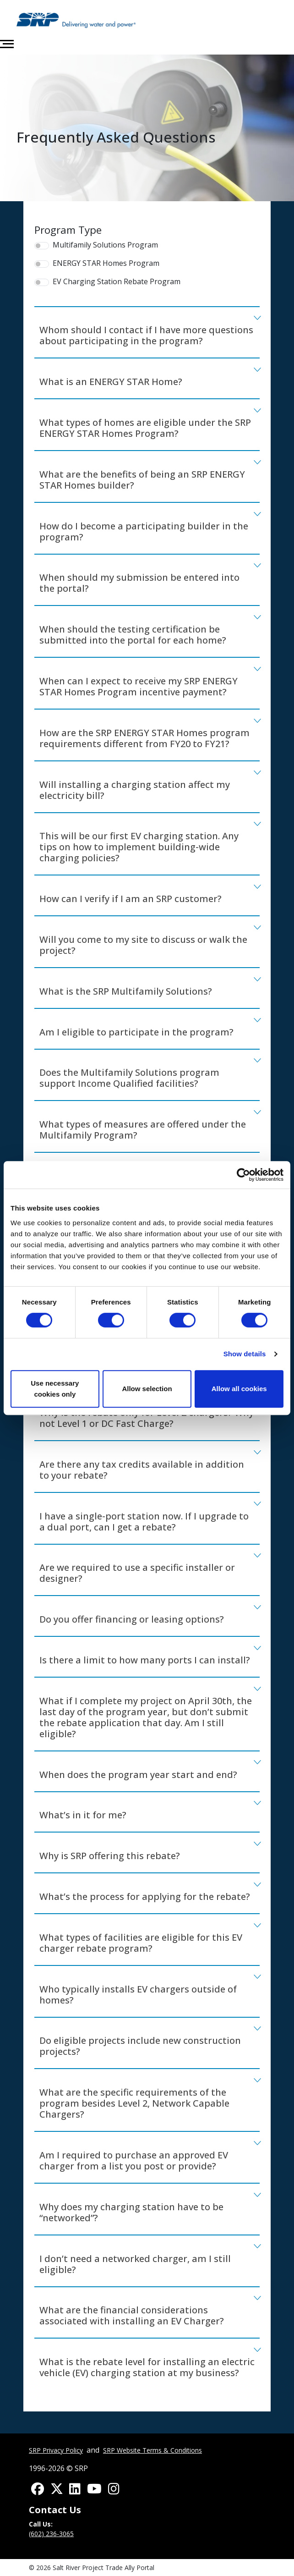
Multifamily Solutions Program (105, 245)
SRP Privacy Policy (56, 2450)
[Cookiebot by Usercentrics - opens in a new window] (243, 1175)
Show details (244, 1354)
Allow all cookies (239, 1389)
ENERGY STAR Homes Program (106, 263)
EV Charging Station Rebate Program (116, 281)
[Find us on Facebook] (37, 2489)
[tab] (147, 333)
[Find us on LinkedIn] (75, 2489)
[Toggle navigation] (7, 44)
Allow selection (147, 1389)
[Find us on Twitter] (56, 2489)
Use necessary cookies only (55, 1388)
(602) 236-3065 (51, 2533)
